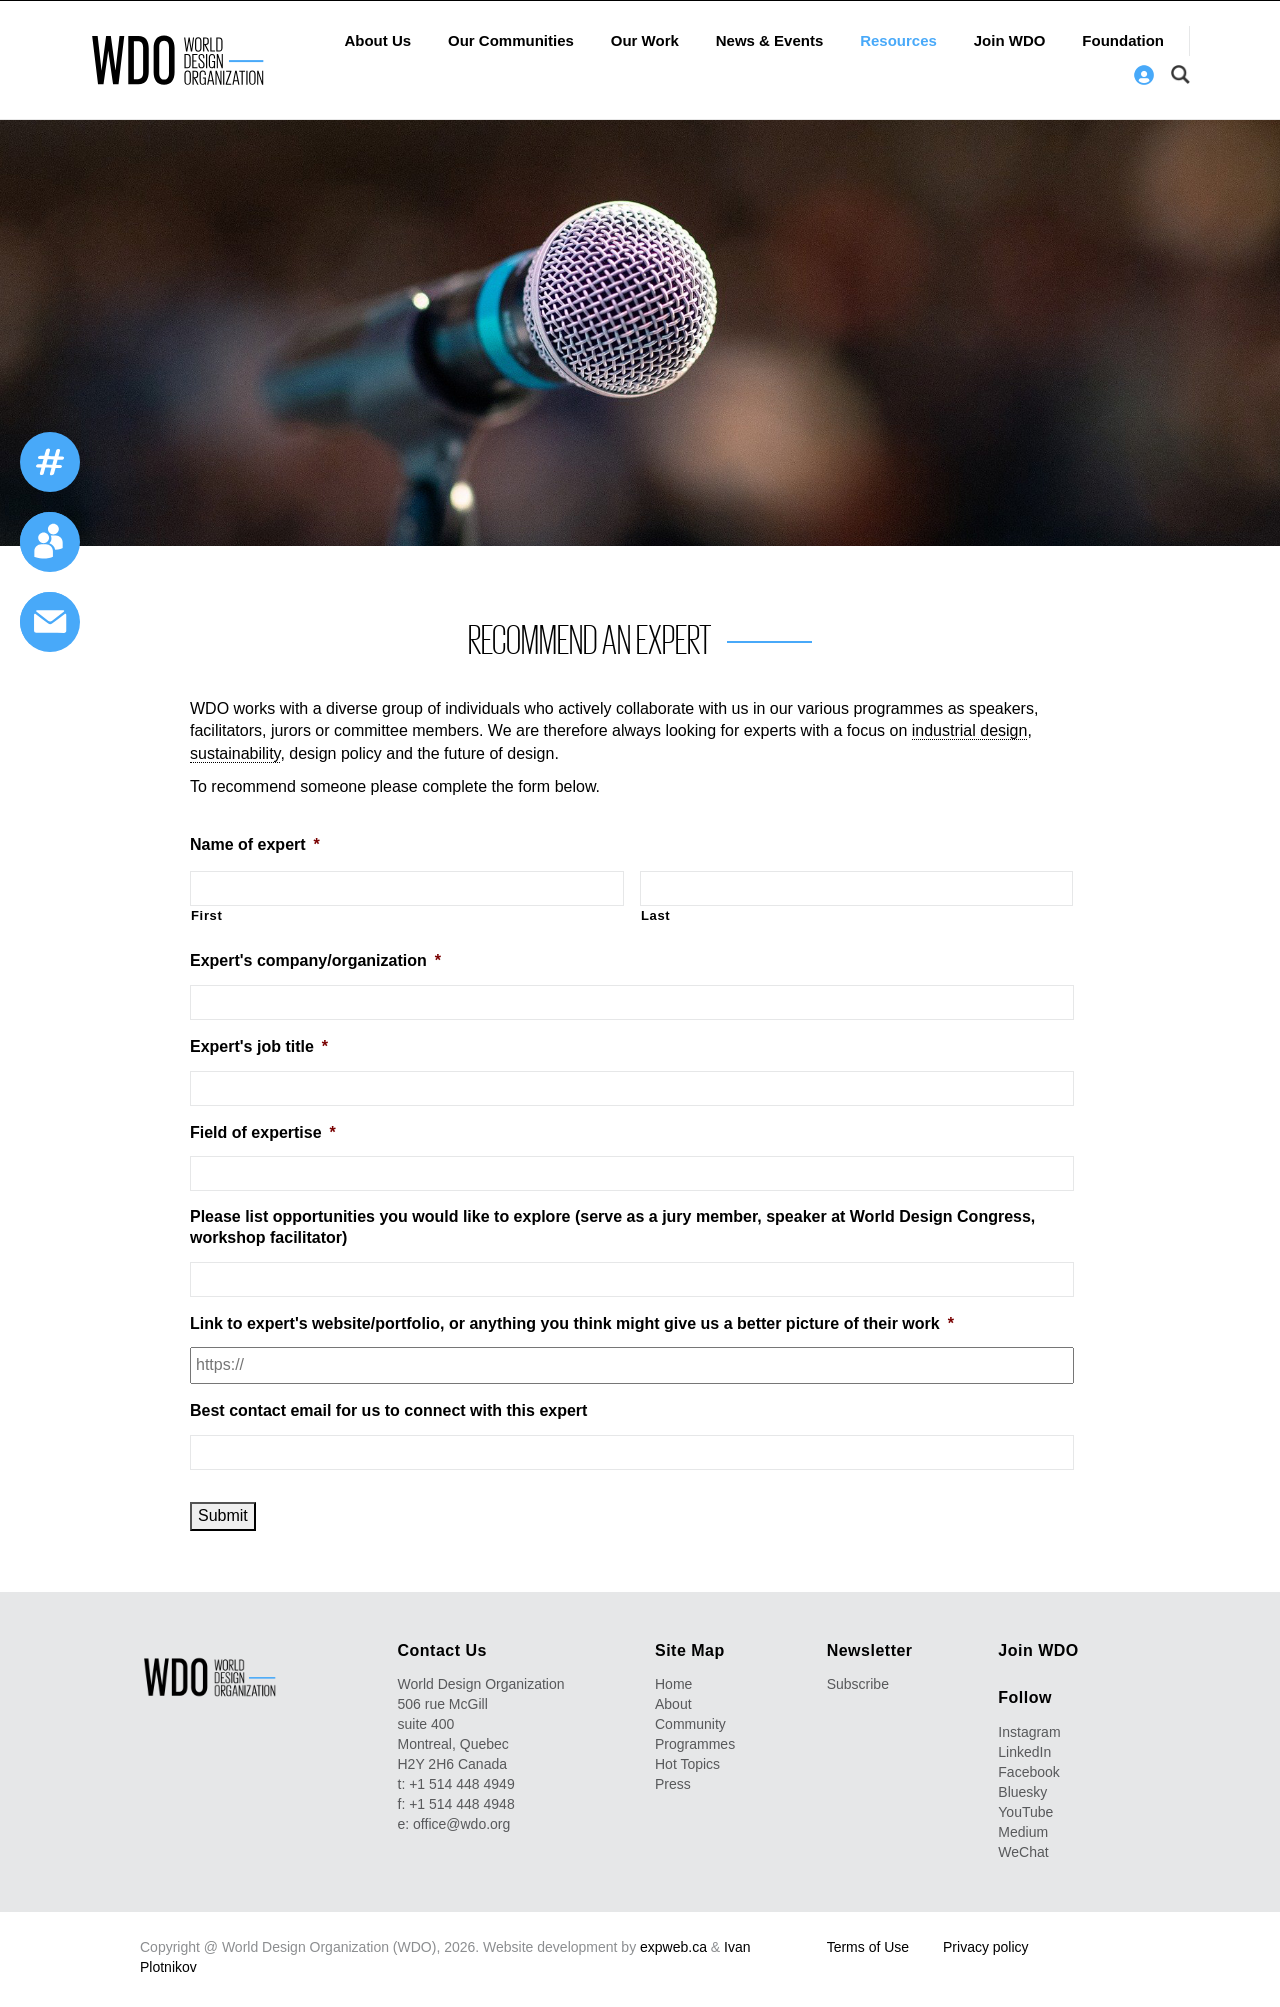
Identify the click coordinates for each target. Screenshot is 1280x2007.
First (207, 915)
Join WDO (1010, 40)
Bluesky (1022, 1792)
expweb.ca (673, 1947)
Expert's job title (259, 1046)
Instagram (1029, 1732)
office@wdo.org (461, 1824)
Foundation (1123, 40)
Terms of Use (868, 1947)
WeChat (1023, 1852)
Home (673, 1684)
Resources (898, 40)
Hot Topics (687, 1764)
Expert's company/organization (315, 960)
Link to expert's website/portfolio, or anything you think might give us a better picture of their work (572, 1323)
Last (655, 915)
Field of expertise (263, 1132)
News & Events (770, 40)
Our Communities (511, 40)
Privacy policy (986, 1947)
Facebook (1028, 1772)
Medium (1023, 1832)
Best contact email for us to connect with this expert (388, 1410)
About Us (377, 40)
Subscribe (858, 1684)
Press (673, 1784)
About (673, 1704)
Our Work (645, 40)
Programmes (695, 1744)
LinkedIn (1024, 1752)
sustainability (235, 753)
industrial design (970, 730)
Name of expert (255, 844)
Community (690, 1724)
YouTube (1025, 1812)
